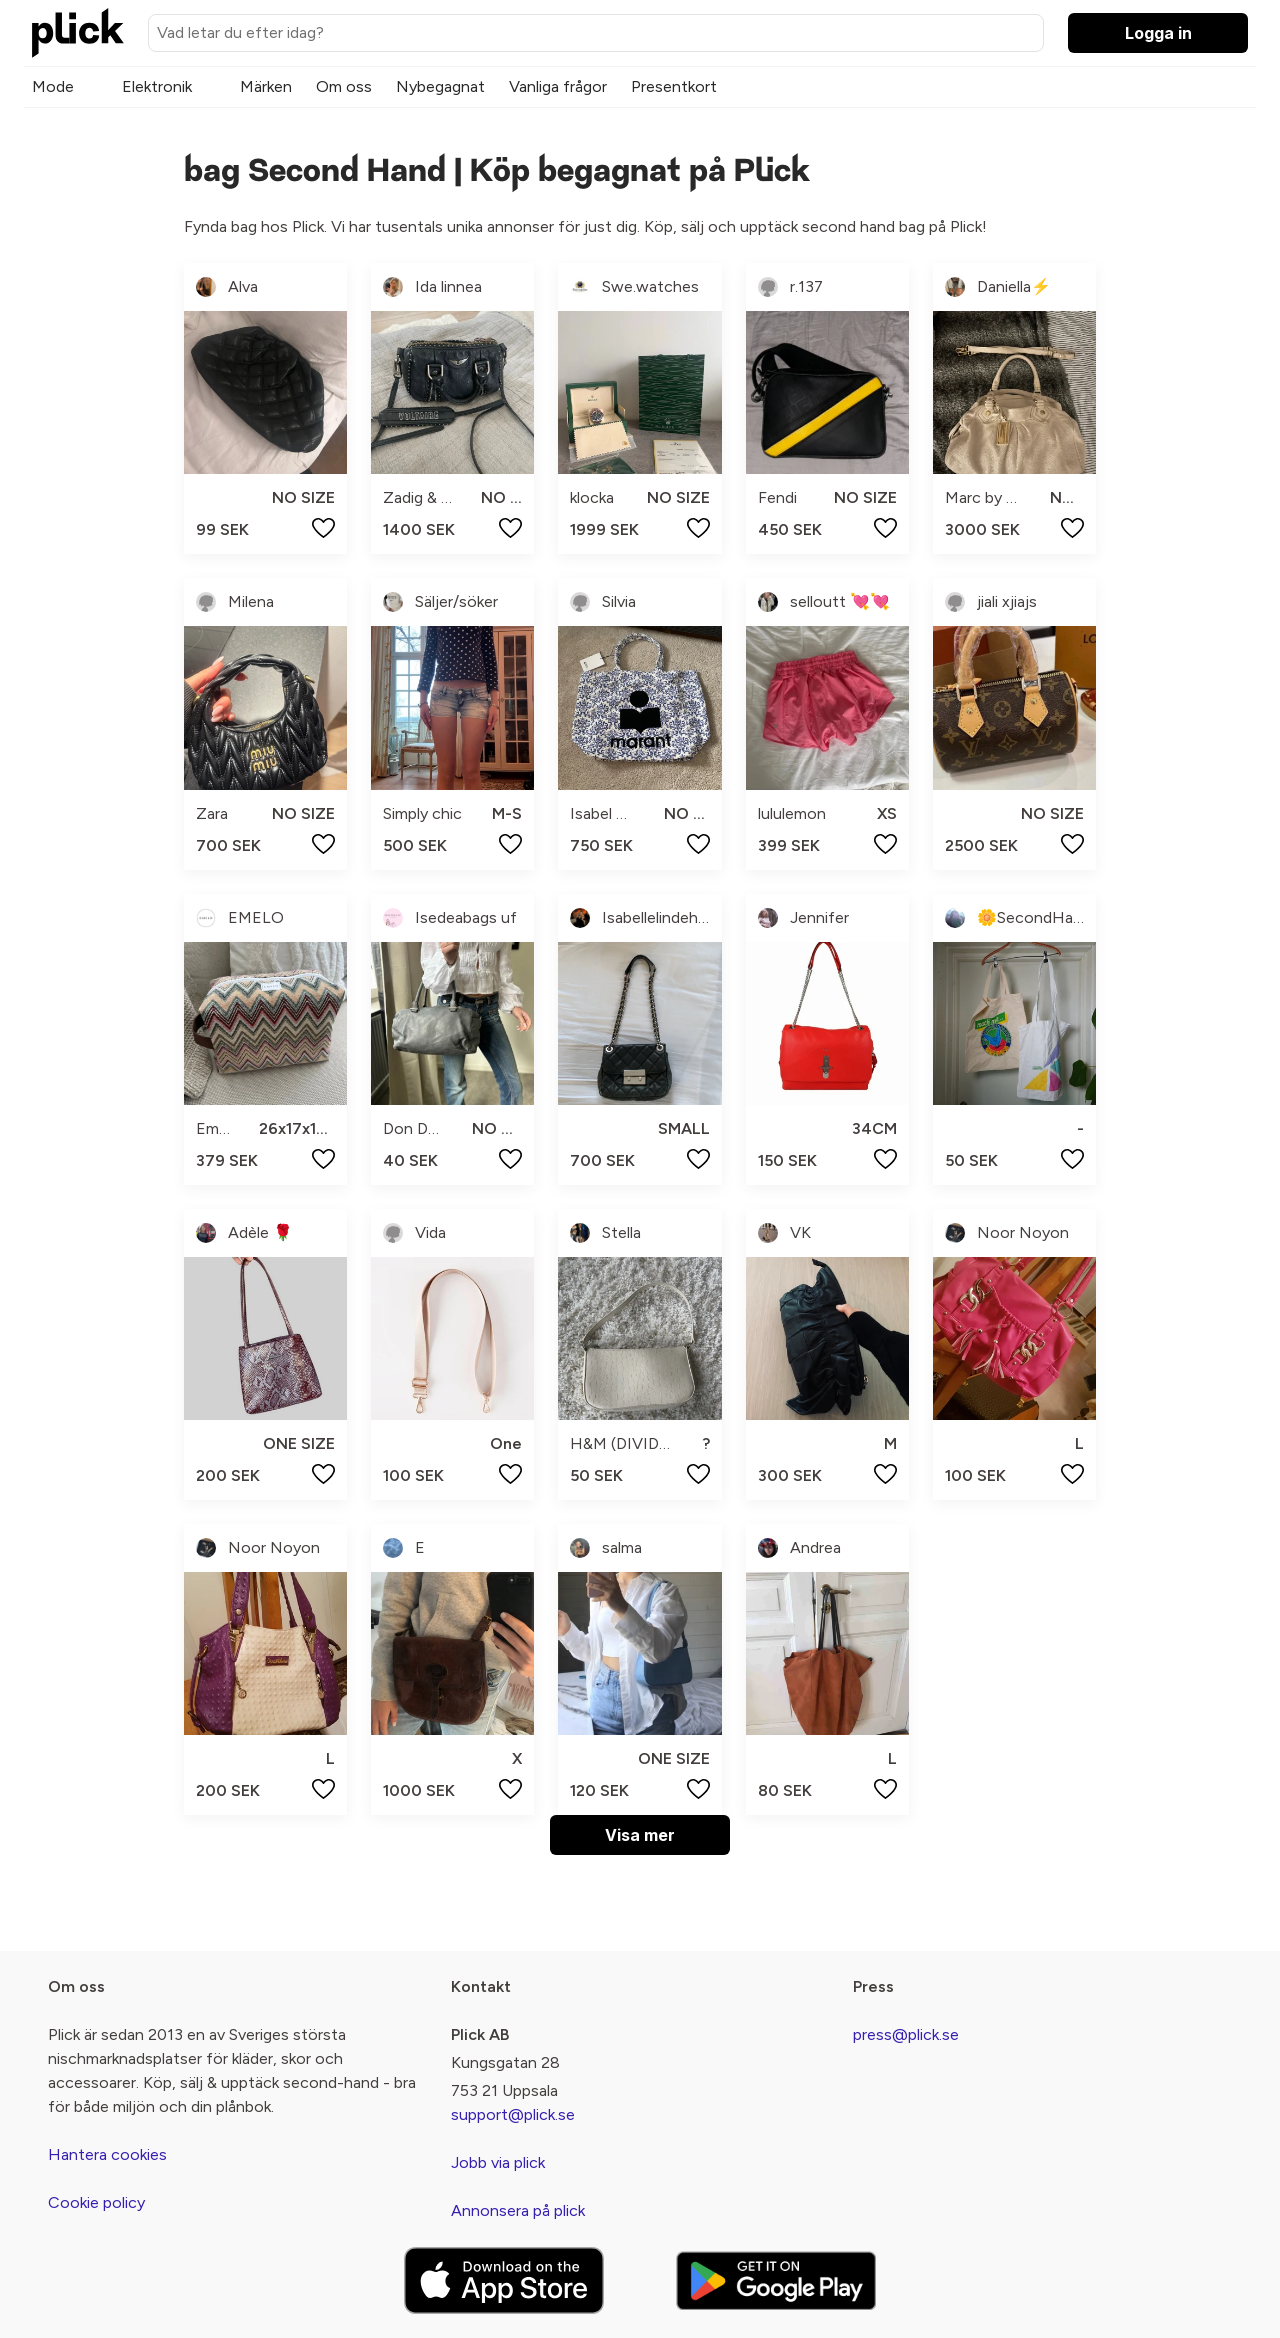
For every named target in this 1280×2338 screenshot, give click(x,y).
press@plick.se (906, 2034)
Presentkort (674, 86)
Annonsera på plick (518, 2210)
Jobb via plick (498, 2162)
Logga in (1158, 33)
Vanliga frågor (558, 86)
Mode (53, 86)
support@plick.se (513, 2114)
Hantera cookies (107, 2154)
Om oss (344, 86)
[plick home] (78, 33)
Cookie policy (96, 2202)
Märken (266, 86)
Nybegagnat (440, 86)
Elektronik (157, 86)
